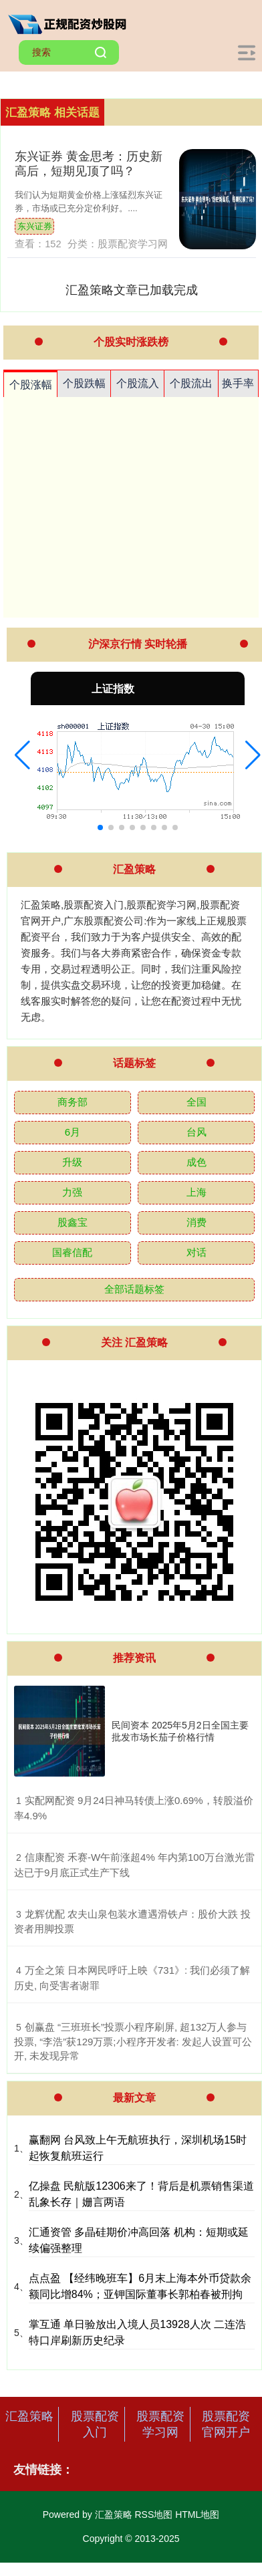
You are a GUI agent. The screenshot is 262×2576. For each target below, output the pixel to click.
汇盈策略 (29, 2416)
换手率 (238, 383)
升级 (72, 1162)
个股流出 (191, 383)
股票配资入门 (95, 2424)
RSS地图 (153, 2514)
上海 (196, 1192)
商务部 (72, 1102)
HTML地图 (197, 2514)
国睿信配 (72, 1252)
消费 (196, 1222)
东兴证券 (34, 226)
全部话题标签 (134, 1289)
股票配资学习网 (160, 2424)
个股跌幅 (84, 383)
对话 (196, 1252)
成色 (196, 1162)
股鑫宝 (72, 1222)
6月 (72, 1132)
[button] (22, 755)
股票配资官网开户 (226, 2424)
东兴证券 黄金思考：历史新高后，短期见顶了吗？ (88, 163)
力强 (72, 1192)
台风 (196, 1132)
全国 (196, 1102)
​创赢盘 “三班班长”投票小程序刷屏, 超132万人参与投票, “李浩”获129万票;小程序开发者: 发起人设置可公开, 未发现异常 (133, 2041)
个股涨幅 (30, 384)
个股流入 (137, 383)
